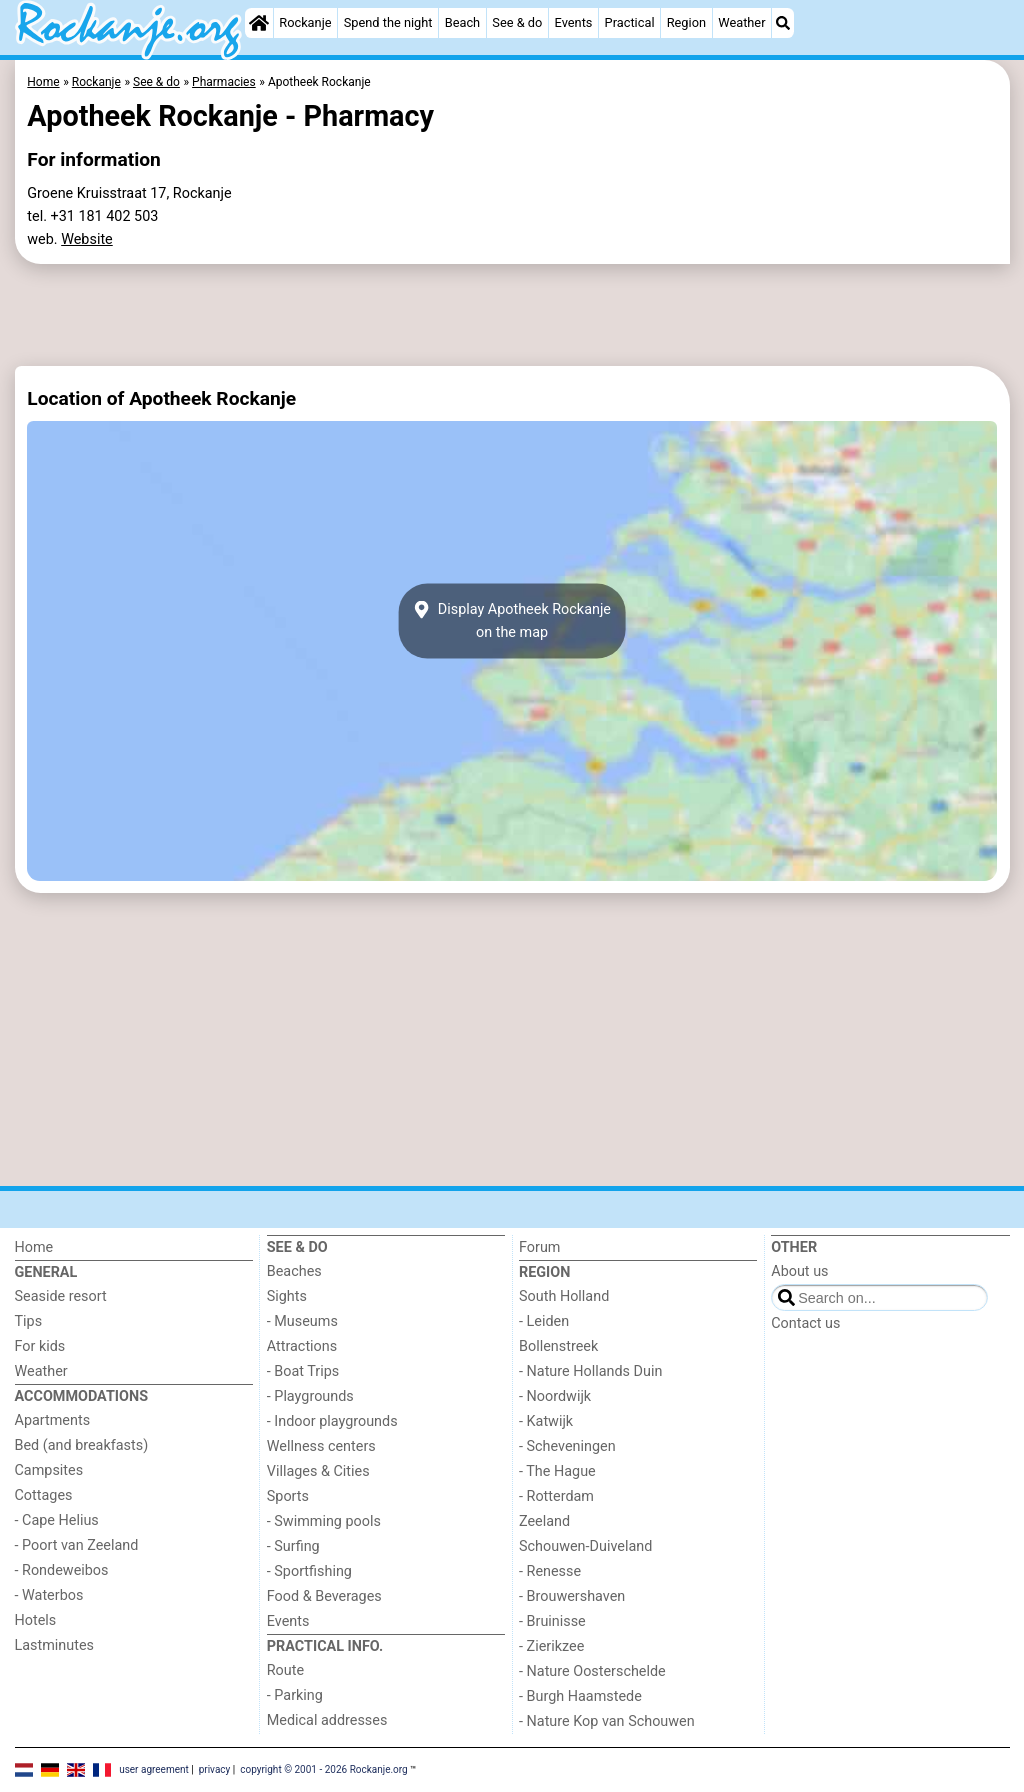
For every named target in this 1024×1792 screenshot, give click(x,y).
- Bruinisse (552, 1621)
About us (799, 1271)
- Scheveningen (567, 1446)
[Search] (783, 23)
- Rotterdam (556, 1496)
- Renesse (550, 1571)
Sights (287, 1296)
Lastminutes (54, 1645)
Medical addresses (327, 1720)
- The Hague (557, 1471)
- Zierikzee (551, 1646)
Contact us (805, 1323)
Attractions (302, 1346)
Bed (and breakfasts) (82, 1445)
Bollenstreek (558, 1346)
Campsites (49, 1470)
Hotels (36, 1620)
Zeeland (544, 1521)
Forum (539, 1247)
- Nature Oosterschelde (592, 1671)
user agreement (154, 1769)
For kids (40, 1346)
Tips (29, 1321)
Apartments (53, 1420)
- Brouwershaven (572, 1596)
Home (34, 1247)
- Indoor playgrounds (332, 1421)
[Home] (259, 23)
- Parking (295, 1695)
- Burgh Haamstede (580, 1696)
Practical (630, 22)
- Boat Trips (303, 1371)
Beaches (294, 1271)
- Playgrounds (310, 1396)
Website (87, 239)
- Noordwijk (555, 1396)
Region (686, 22)
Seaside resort (61, 1296)
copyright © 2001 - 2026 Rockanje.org (324, 1769)
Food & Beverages (324, 1596)
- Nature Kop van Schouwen (607, 1721)
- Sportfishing (309, 1571)
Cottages (44, 1495)
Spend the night (388, 22)
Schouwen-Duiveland (585, 1546)
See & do (517, 22)
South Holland (564, 1296)
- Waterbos (49, 1595)
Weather (741, 22)
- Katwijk (546, 1421)
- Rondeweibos (62, 1570)
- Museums (302, 1321)
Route (285, 1670)
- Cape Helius (57, 1520)
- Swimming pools (324, 1521)
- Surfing (293, 1546)
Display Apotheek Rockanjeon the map (512, 621)
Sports (288, 1496)
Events (574, 22)
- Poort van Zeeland (77, 1545)
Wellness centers (321, 1446)
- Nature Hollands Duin (590, 1371)
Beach (462, 22)
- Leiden (544, 1321)
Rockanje (305, 22)
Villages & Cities (318, 1471)
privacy (215, 1769)
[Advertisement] (512, 315)
